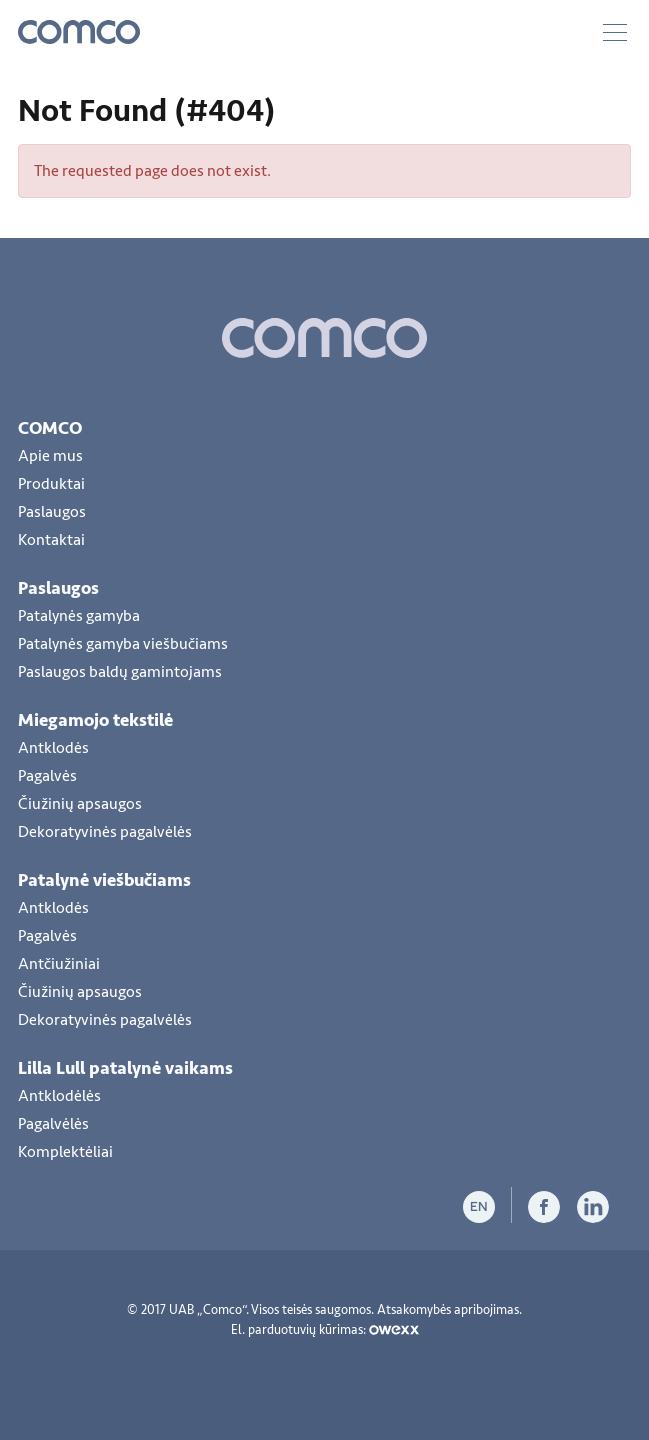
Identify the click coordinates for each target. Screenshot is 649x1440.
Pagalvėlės (53, 1124)
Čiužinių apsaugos (80, 804)
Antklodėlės (59, 1096)
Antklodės (53, 748)
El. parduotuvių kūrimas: (325, 1330)
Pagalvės (47, 776)
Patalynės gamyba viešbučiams (123, 644)
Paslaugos (52, 512)
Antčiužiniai (59, 964)
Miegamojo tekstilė (95, 720)
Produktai (51, 484)
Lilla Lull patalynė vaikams (125, 1068)
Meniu (615, 32)
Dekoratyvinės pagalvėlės (105, 832)
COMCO (50, 428)
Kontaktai (51, 540)
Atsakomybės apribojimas (448, 1310)
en (479, 1206)
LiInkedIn (593, 1207)
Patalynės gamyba (79, 616)
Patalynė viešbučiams (104, 880)
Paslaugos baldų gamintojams (120, 672)
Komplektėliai (65, 1152)
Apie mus (50, 456)
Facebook (544, 1207)
